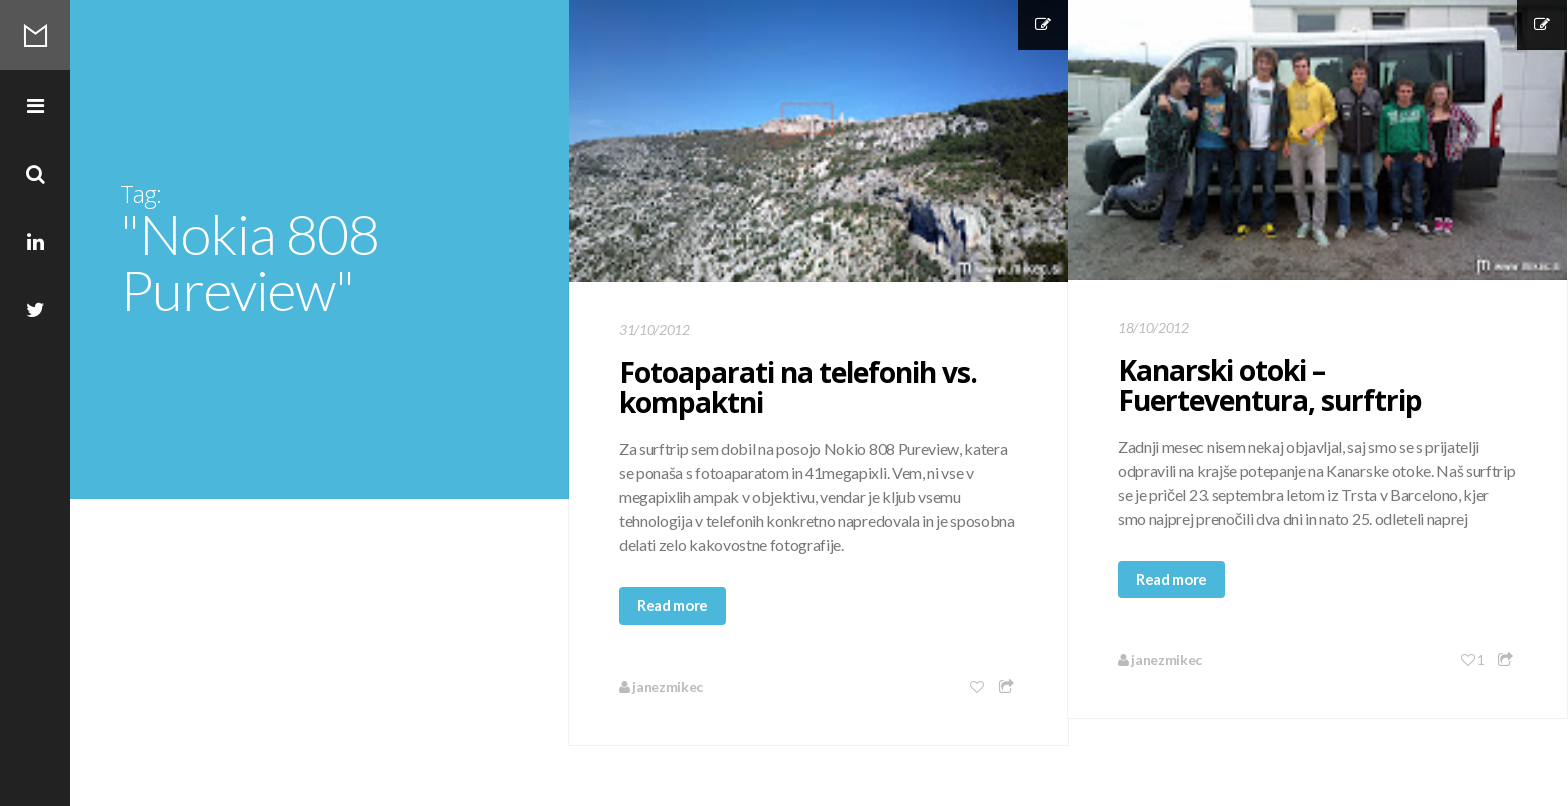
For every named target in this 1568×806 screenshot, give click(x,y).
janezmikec (661, 686)
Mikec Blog (35, 35)
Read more (672, 605)
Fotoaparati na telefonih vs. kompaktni (798, 387)
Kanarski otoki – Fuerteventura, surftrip (1270, 385)
